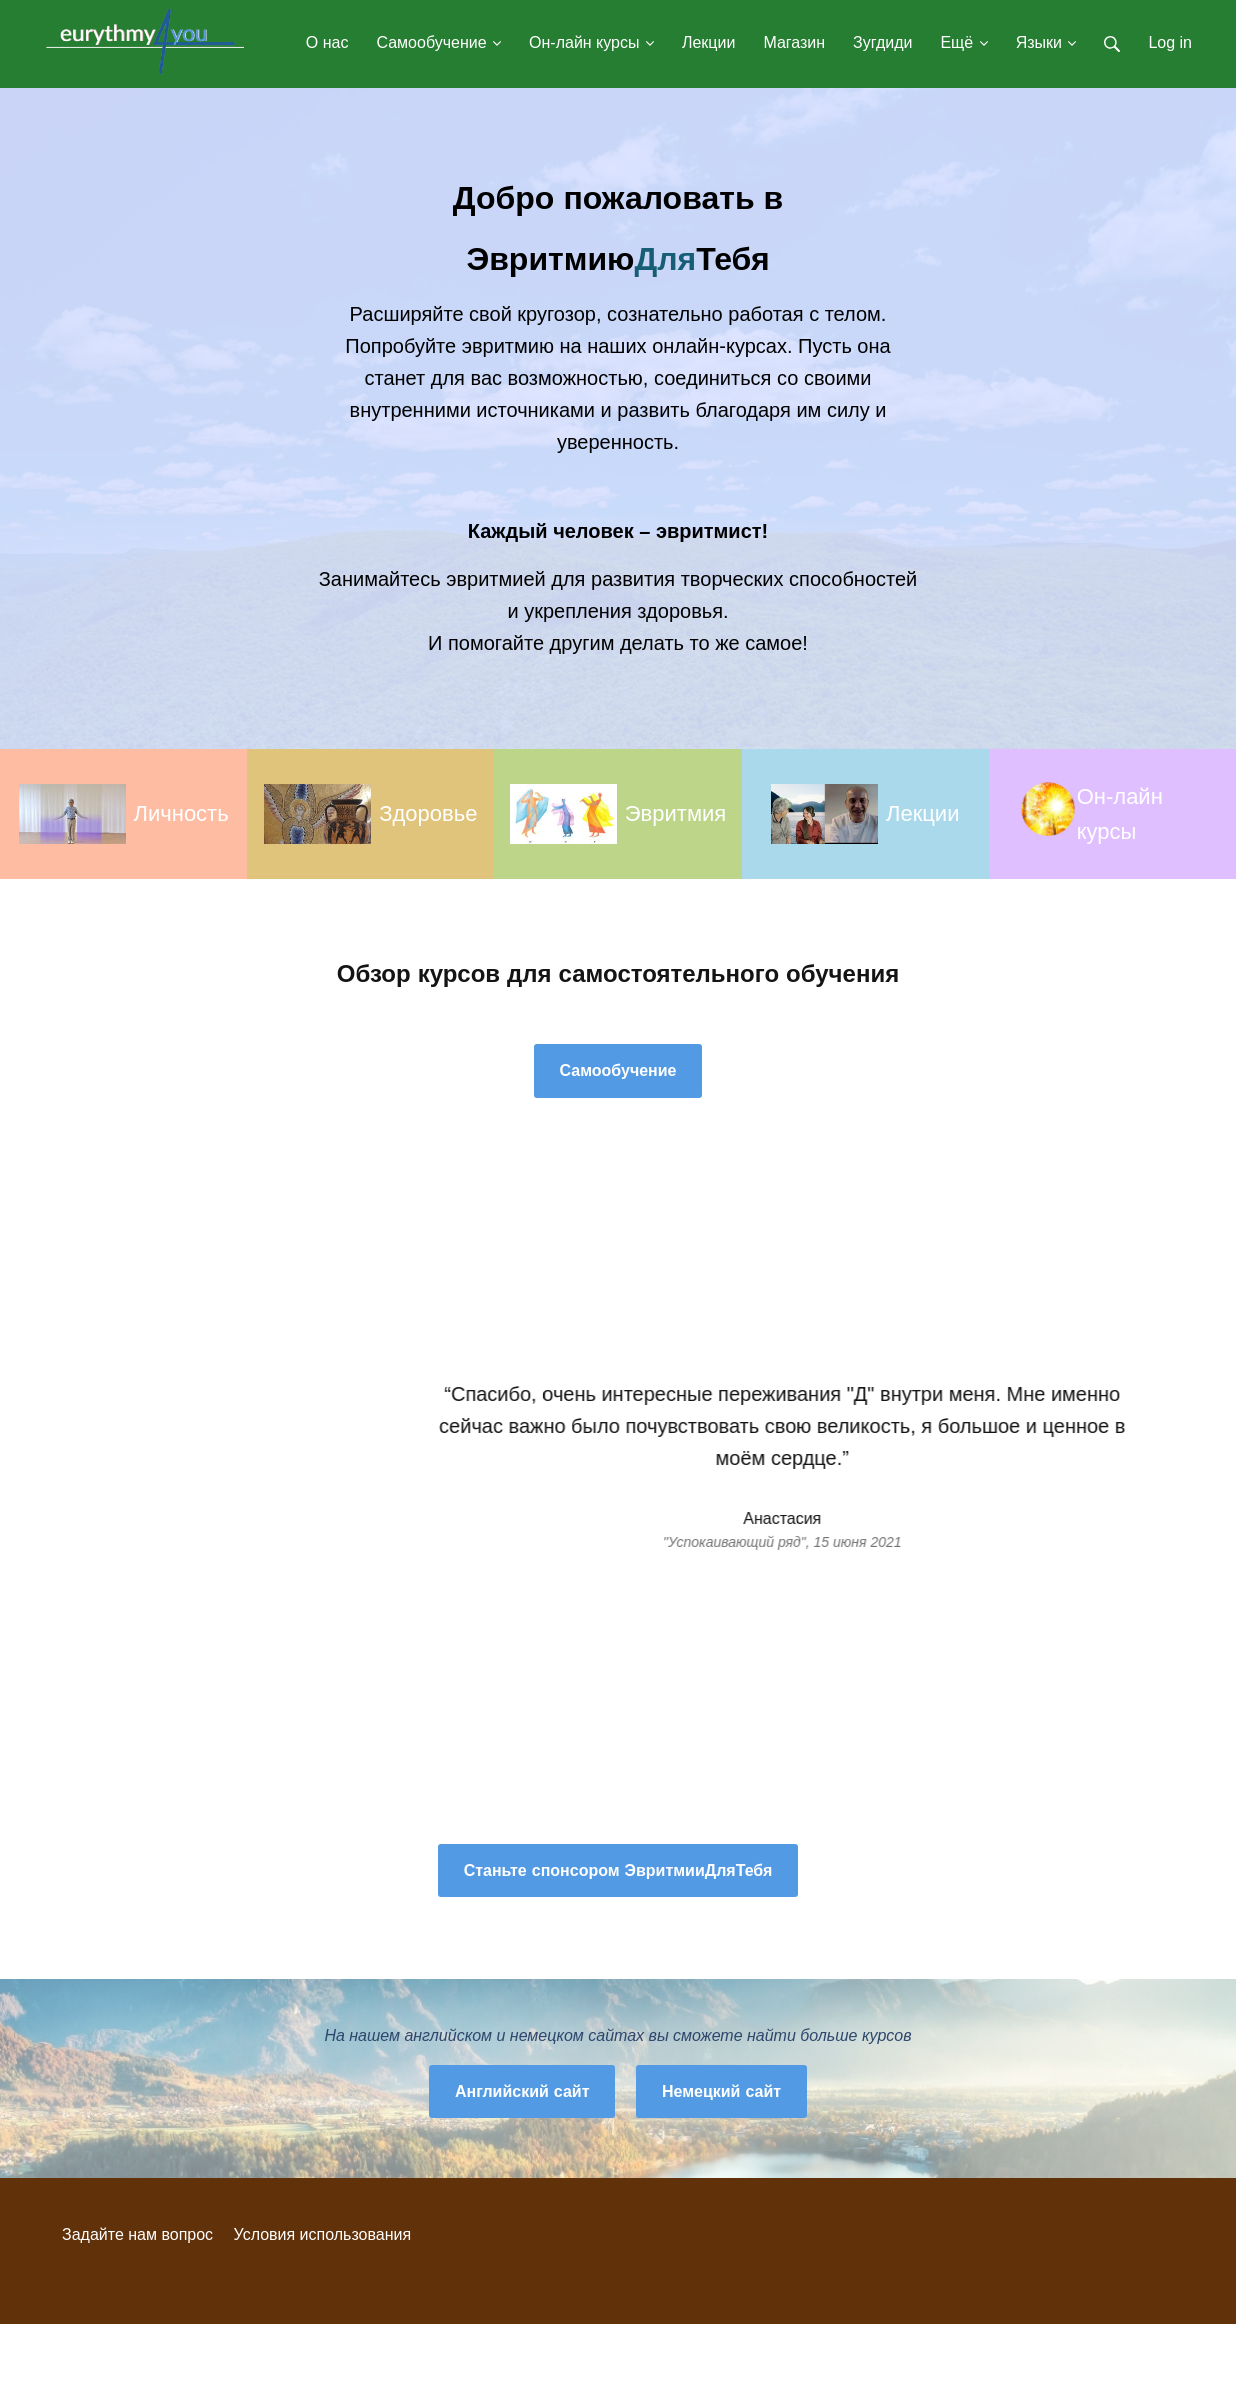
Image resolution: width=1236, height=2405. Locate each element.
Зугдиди (882, 42)
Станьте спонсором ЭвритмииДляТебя (618, 1870)
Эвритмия (675, 813)
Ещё (963, 42)
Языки (1046, 42)
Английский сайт (522, 2091)
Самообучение (438, 42)
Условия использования (323, 2234)
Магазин (794, 42)
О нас (327, 42)
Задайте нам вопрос (137, 2234)
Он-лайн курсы (591, 42)
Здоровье (428, 813)
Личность (181, 813)
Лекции (708, 42)
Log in (1170, 42)
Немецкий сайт (721, 2091)
